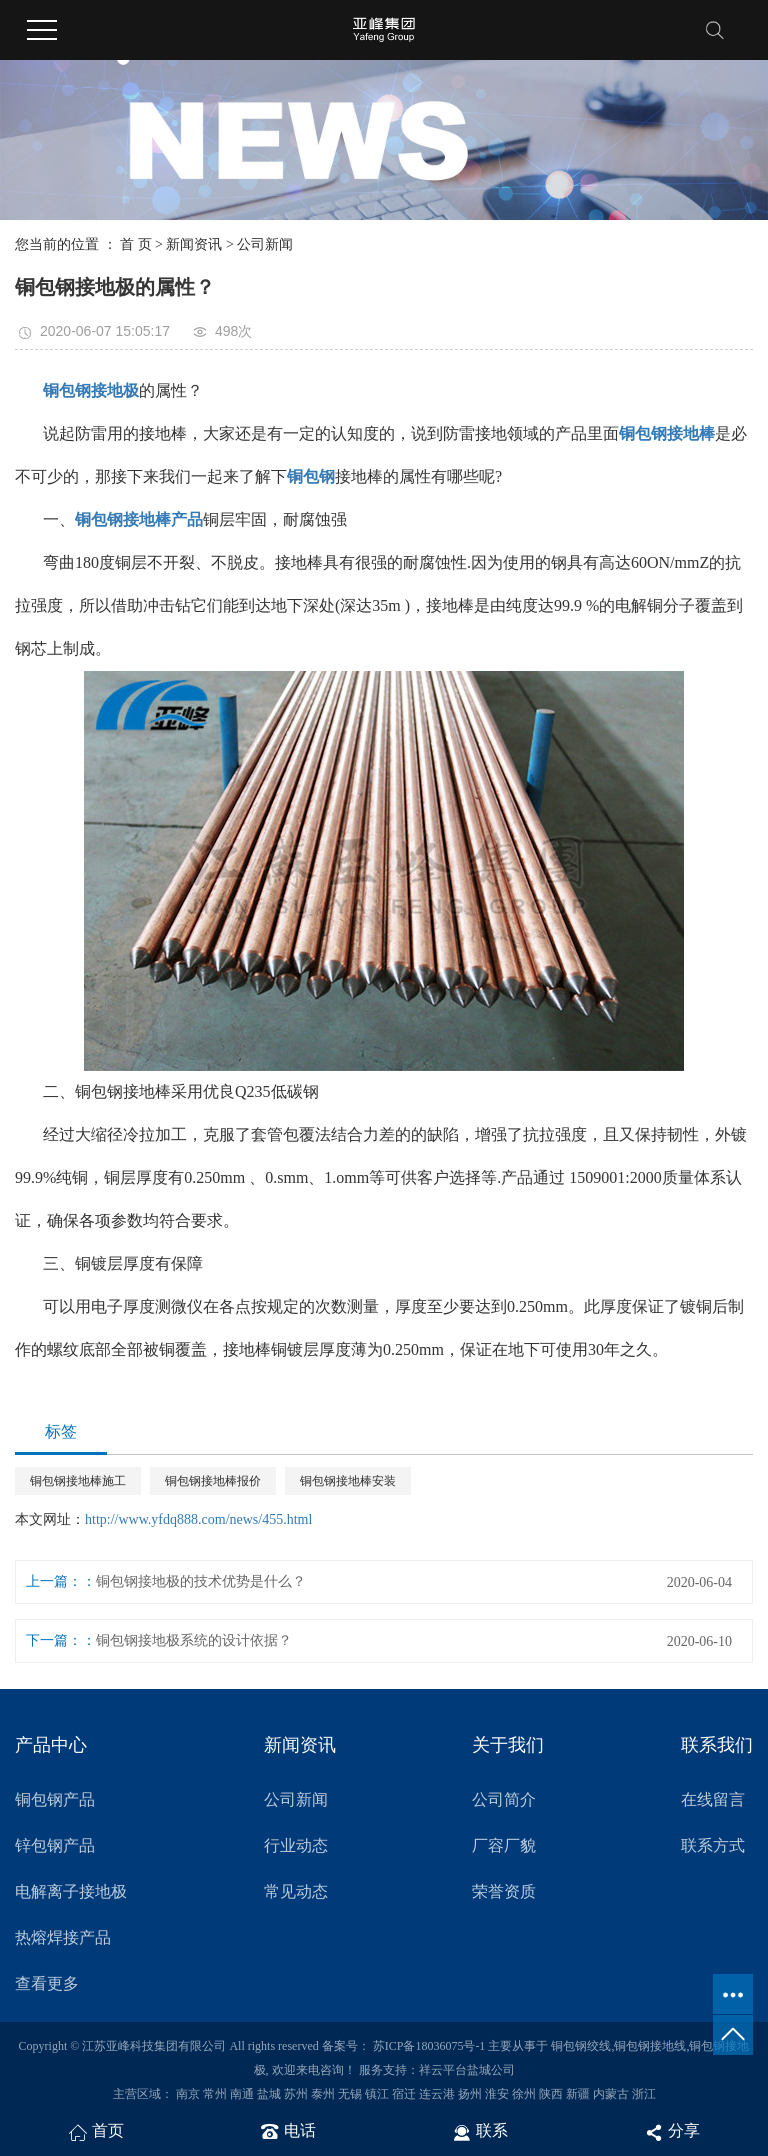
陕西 (551, 2094)
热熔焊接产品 (63, 1937)
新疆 (578, 2094)
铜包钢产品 (55, 1799)
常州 (215, 2094)
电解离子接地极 (71, 1891)
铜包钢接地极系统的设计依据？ (194, 1640)
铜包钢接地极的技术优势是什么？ (201, 1581)
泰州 (323, 2094)
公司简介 (504, 1799)
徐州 (524, 2094)
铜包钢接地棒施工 (78, 1481)
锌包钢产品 (55, 1845)
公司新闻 (265, 244)
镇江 (377, 2094)
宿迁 (404, 2094)
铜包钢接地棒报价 (213, 1481)
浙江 (644, 2094)
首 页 (136, 244)
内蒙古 (611, 2094)
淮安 (497, 2094)
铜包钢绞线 (581, 2046)
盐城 (269, 2094)
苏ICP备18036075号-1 (429, 2046)
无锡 (350, 2094)
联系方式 (713, 1845)
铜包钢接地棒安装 (348, 1481)
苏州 (296, 2094)
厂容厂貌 (504, 1845)
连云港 (437, 2094)
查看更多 (47, 1983)
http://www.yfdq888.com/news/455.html (198, 1519)
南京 (188, 2094)
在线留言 (713, 1799)
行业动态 (296, 1845)
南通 (242, 2094)
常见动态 (296, 1891)
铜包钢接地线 (650, 2046)
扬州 (470, 2094)
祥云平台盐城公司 (467, 2070)
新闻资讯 (194, 244)
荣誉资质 (504, 1891)
